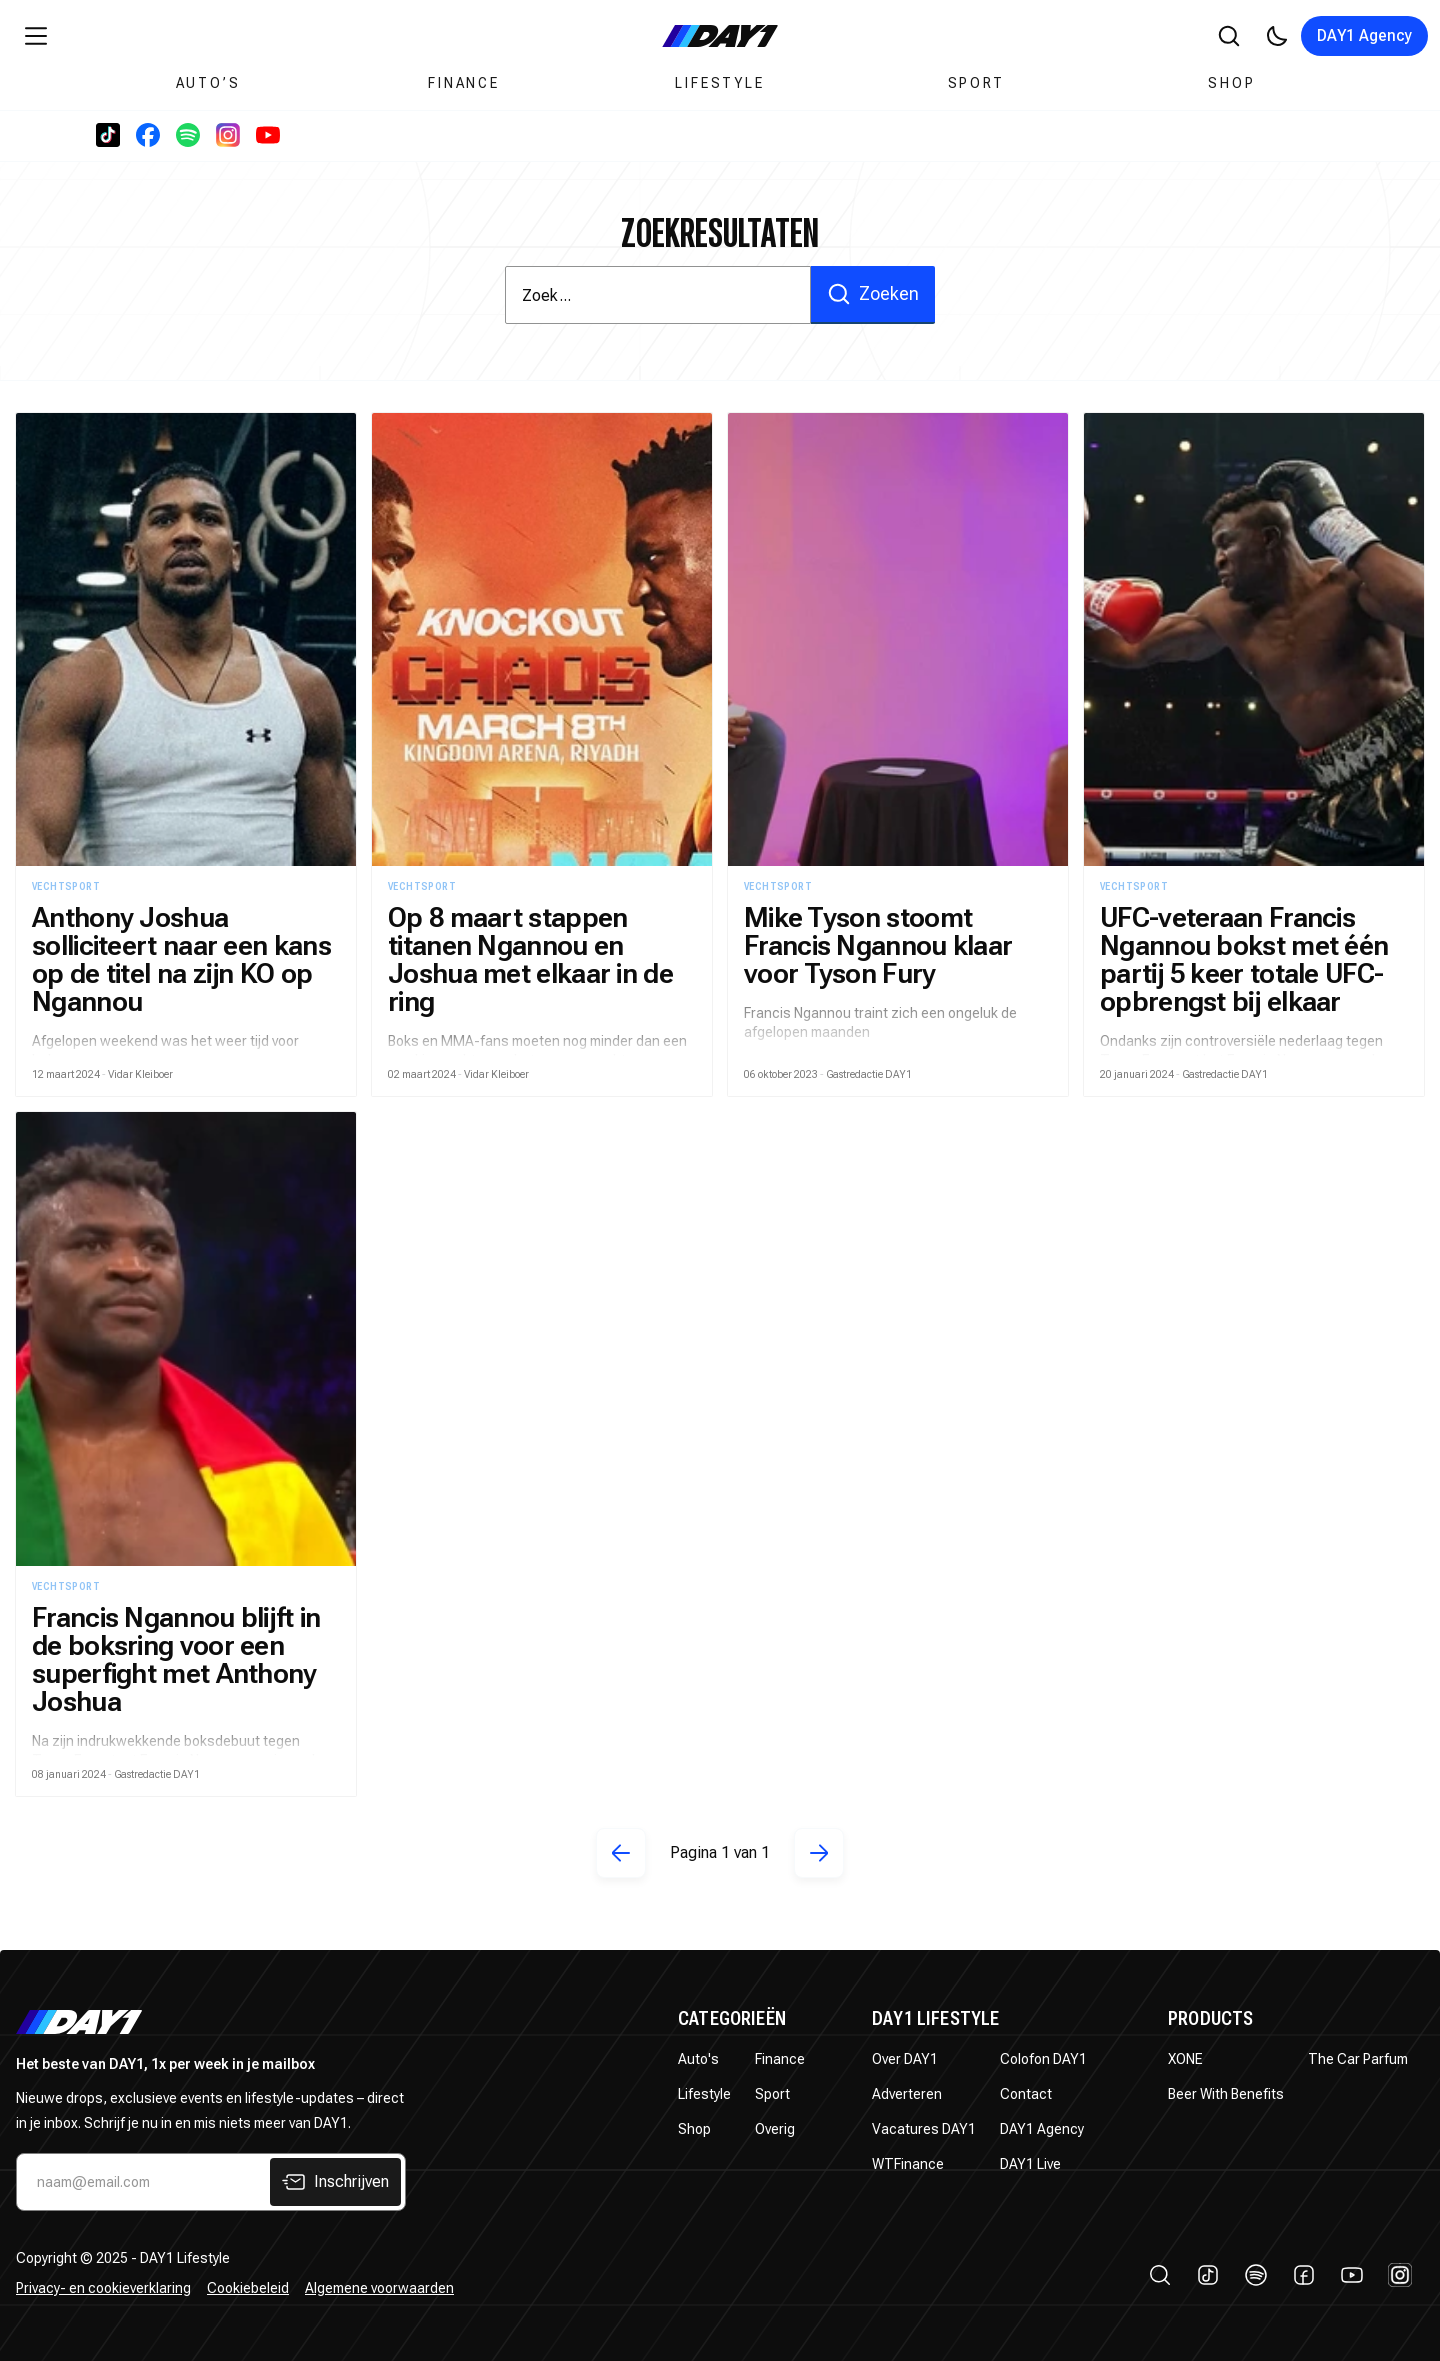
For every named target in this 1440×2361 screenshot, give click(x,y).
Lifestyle (719, 83)
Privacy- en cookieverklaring (103, 2288)
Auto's (698, 2059)
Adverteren (907, 2094)
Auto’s (208, 83)
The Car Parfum (1358, 2059)
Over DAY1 (905, 2059)
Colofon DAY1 (1043, 2059)
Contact (1026, 2094)
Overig (775, 2129)
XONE (1185, 2059)
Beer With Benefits (1226, 2094)
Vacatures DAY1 (924, 2129)
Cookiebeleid (248, 2288)
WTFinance (908, 2164)
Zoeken (873, 294)
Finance (464, 83)
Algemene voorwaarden (379, 2288)
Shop (1231, 83)
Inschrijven (335, 2182)
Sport (976, 83)
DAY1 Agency (1364, 35)
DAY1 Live (1030, 2164)
